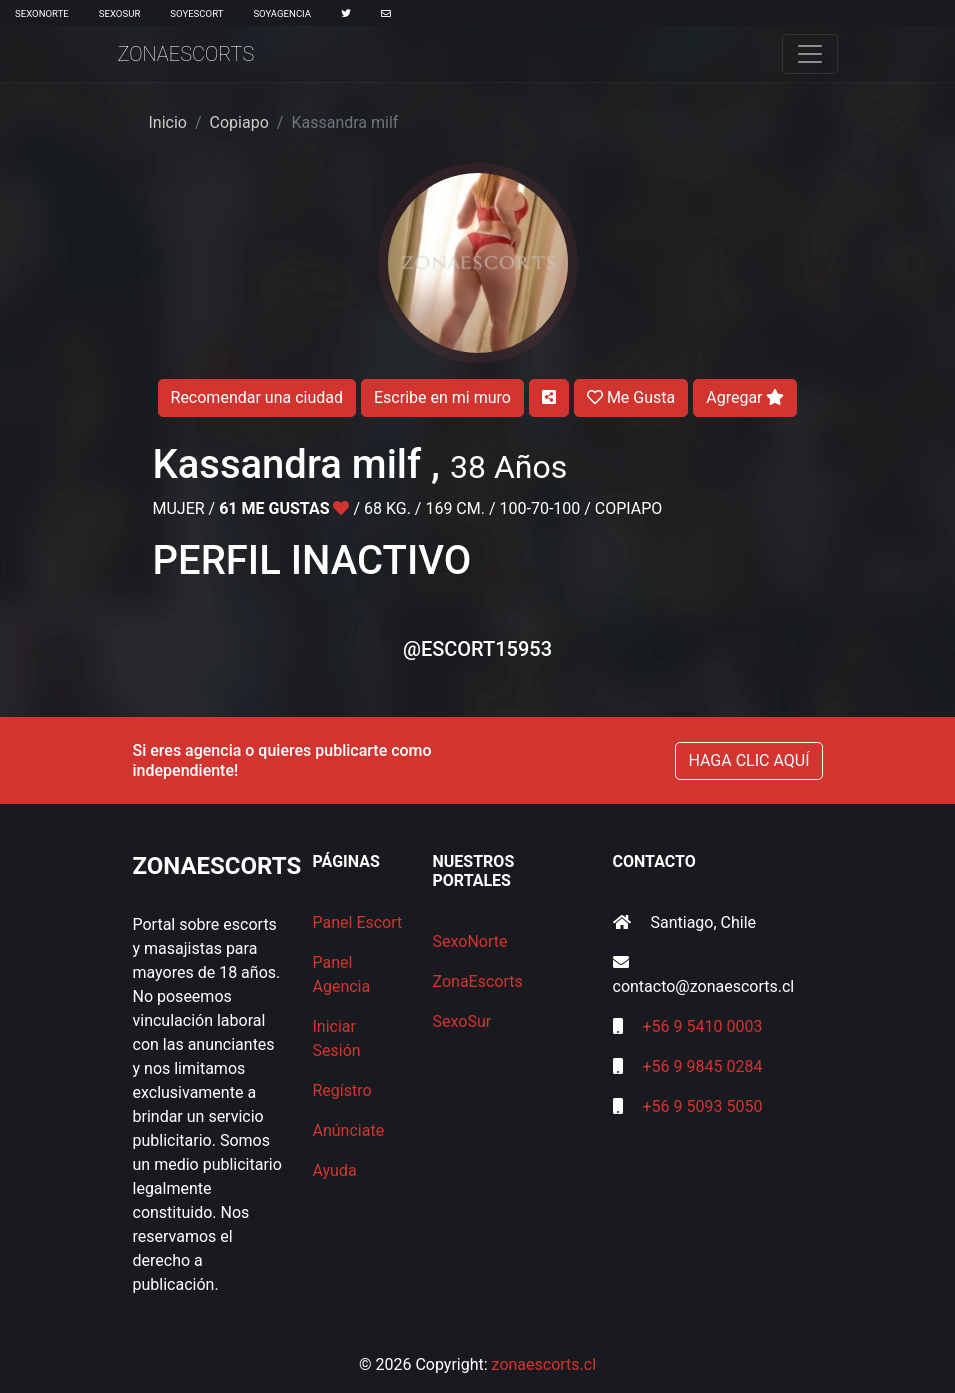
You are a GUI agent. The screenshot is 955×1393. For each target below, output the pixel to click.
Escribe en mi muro (442, 397)
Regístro (342, 1090)
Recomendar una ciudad (257, 397)
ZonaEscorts (186, 54)
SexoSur (119, 13)
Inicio (168, 122)
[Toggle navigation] (810, 54)
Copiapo (239, 122)
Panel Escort (358, 922)
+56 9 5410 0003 (702, 1026)
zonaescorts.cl (544, 1364)
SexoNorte (42, 13)
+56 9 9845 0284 (702, 1066)
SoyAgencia (282, 13)
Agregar (745, 397)
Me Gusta (631, 397)
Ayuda (335, 1170)
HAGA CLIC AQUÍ (748, 760)
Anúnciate (349, 1130)
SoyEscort (196, 13)
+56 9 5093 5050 (702, 1106)
